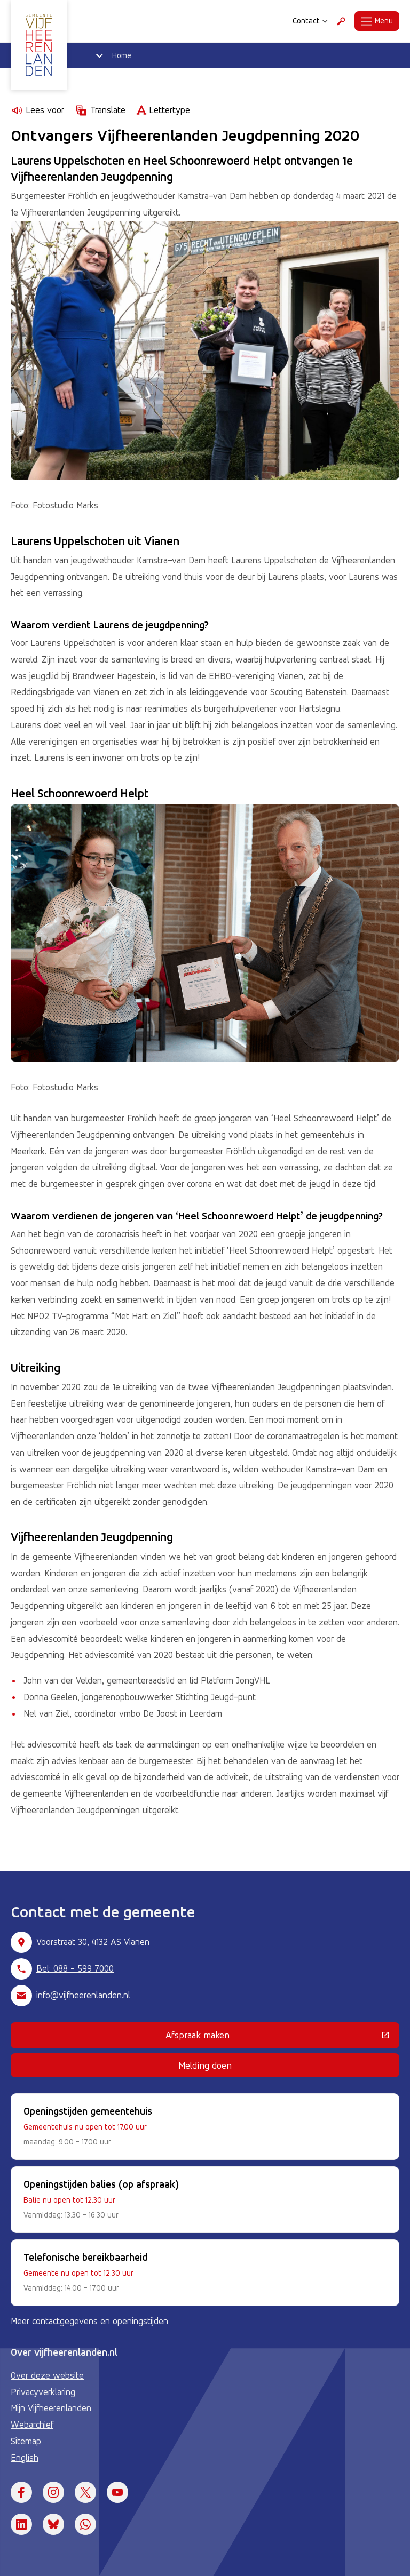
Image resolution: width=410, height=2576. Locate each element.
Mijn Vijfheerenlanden (51, 2408)
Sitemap (26, 2441)
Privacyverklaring (43, 2392)
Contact (310, 21)
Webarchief (32, 2424)
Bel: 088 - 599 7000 (75, 1968)
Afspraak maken (266, 2037)
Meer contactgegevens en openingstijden (89, 2321)
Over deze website (47, 2375)
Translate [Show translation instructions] (100, 110)
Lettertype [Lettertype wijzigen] (163, 110)
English (24, 2457)
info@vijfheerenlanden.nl (83, 1995)
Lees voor (37, 110)
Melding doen (205, 2065)
